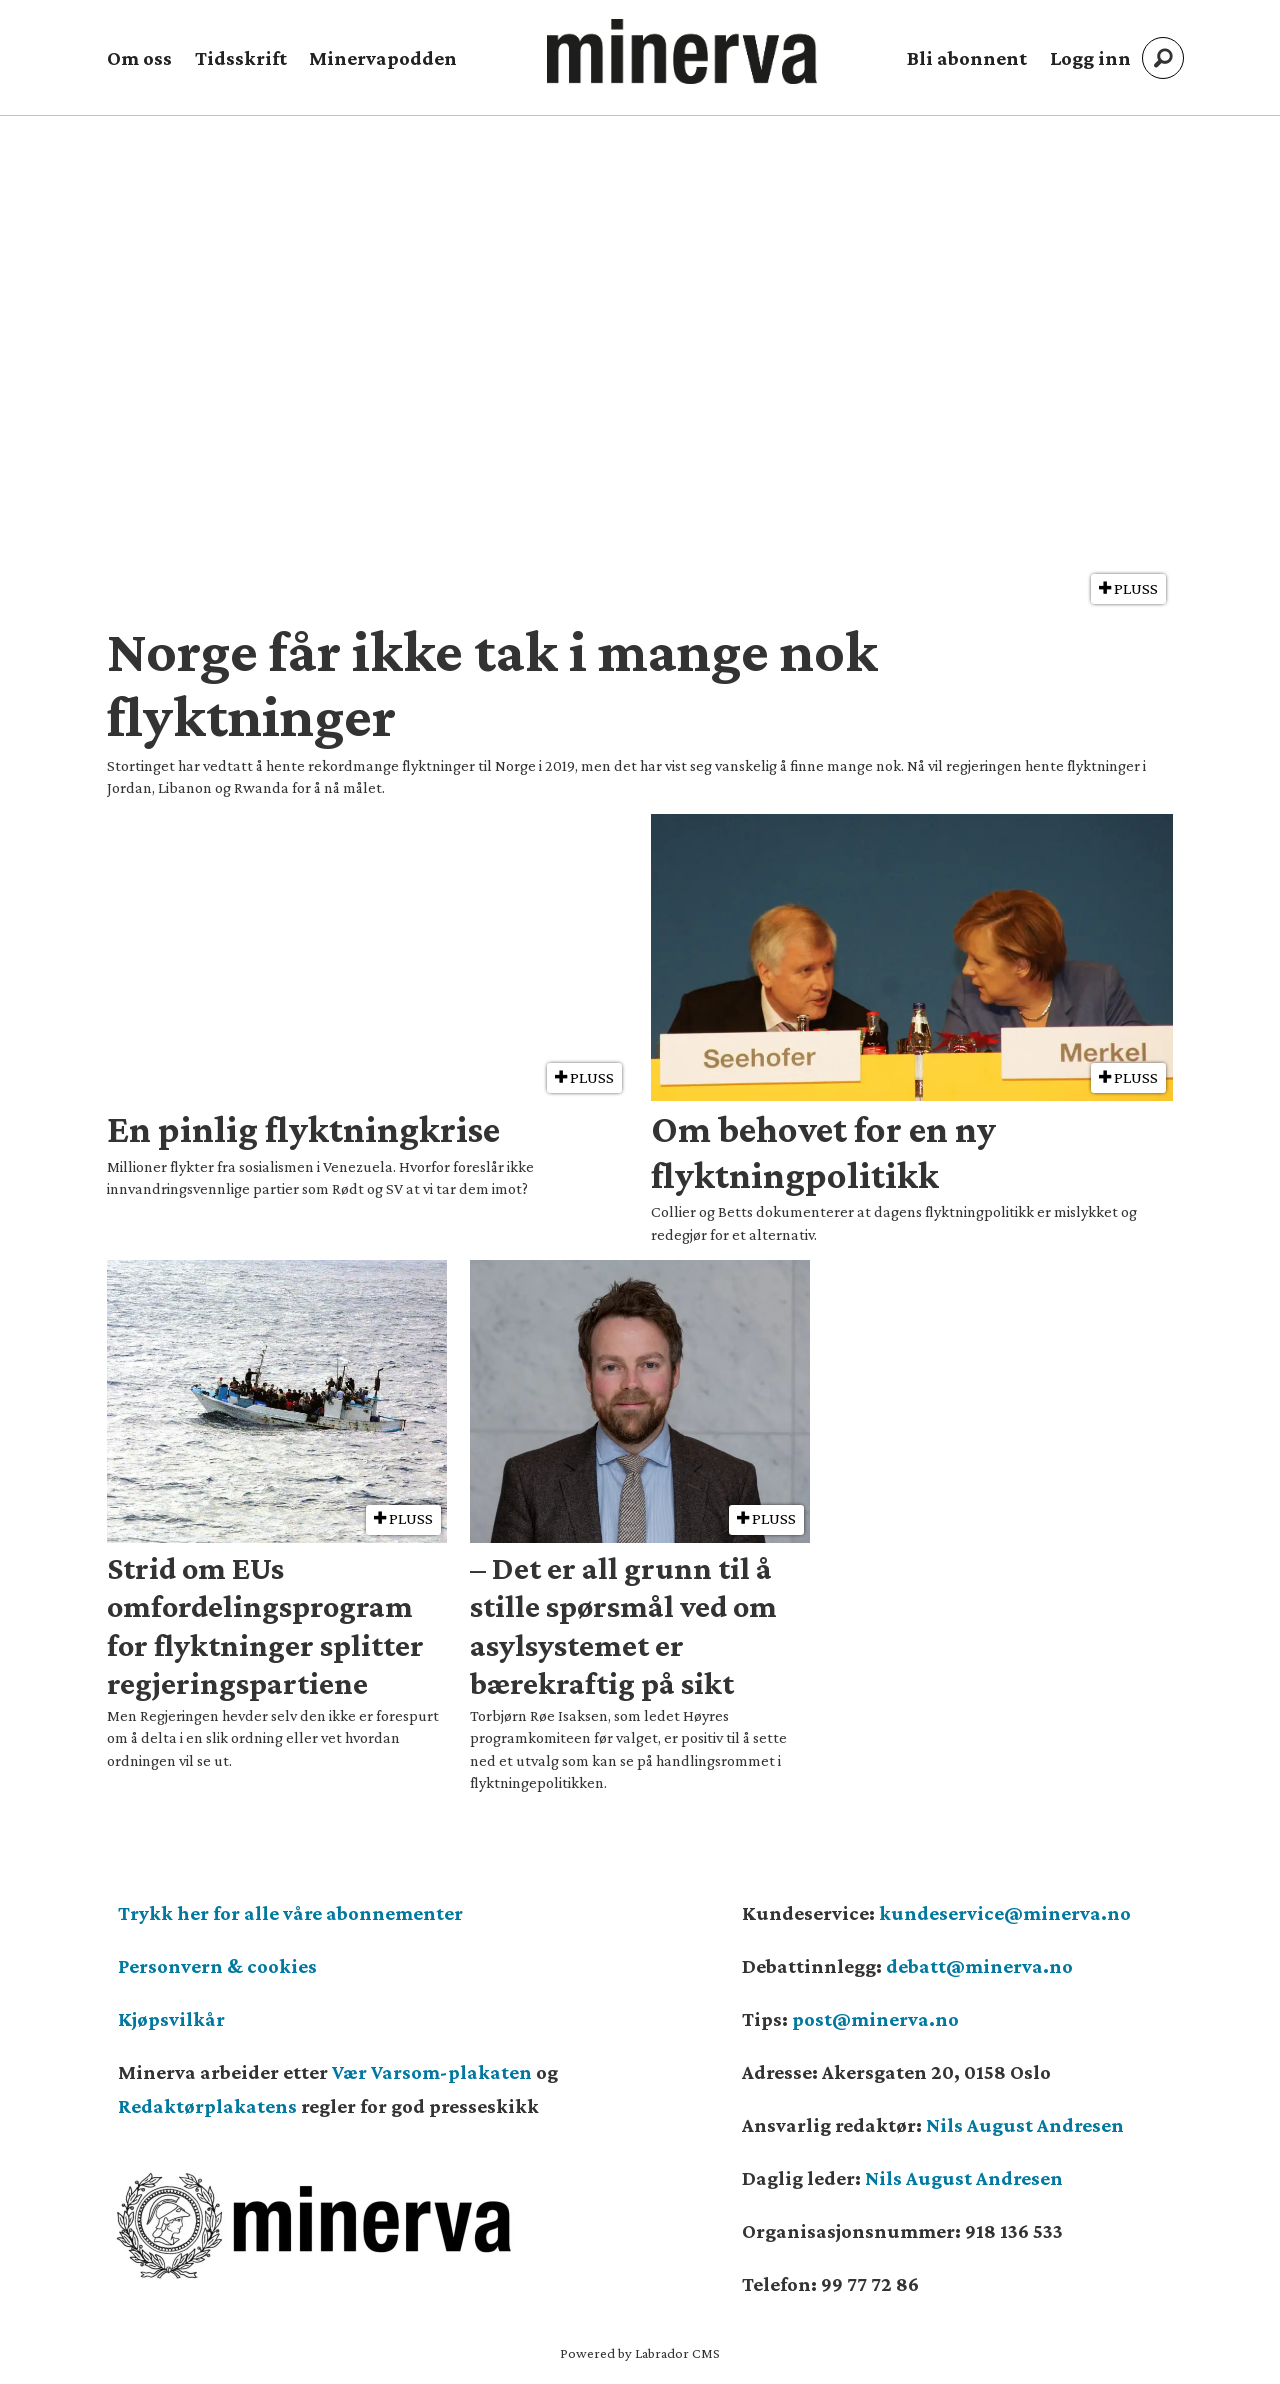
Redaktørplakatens (207, 2106)
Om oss (139, 58)
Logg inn (1090, 58)
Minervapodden (383, 58)
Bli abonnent (967, 58)
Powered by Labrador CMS (640, 2353)
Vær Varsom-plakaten (432, 2072)
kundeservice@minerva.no (1005, 1913)
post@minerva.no (875, 2019)
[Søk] (1163, 58)
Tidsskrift (241, 58)
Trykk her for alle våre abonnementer (290, 1913)
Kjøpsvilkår (171, 2019)
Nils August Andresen (1025, 2125)
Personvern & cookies (217, 1966)
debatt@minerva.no (979, 1966)
